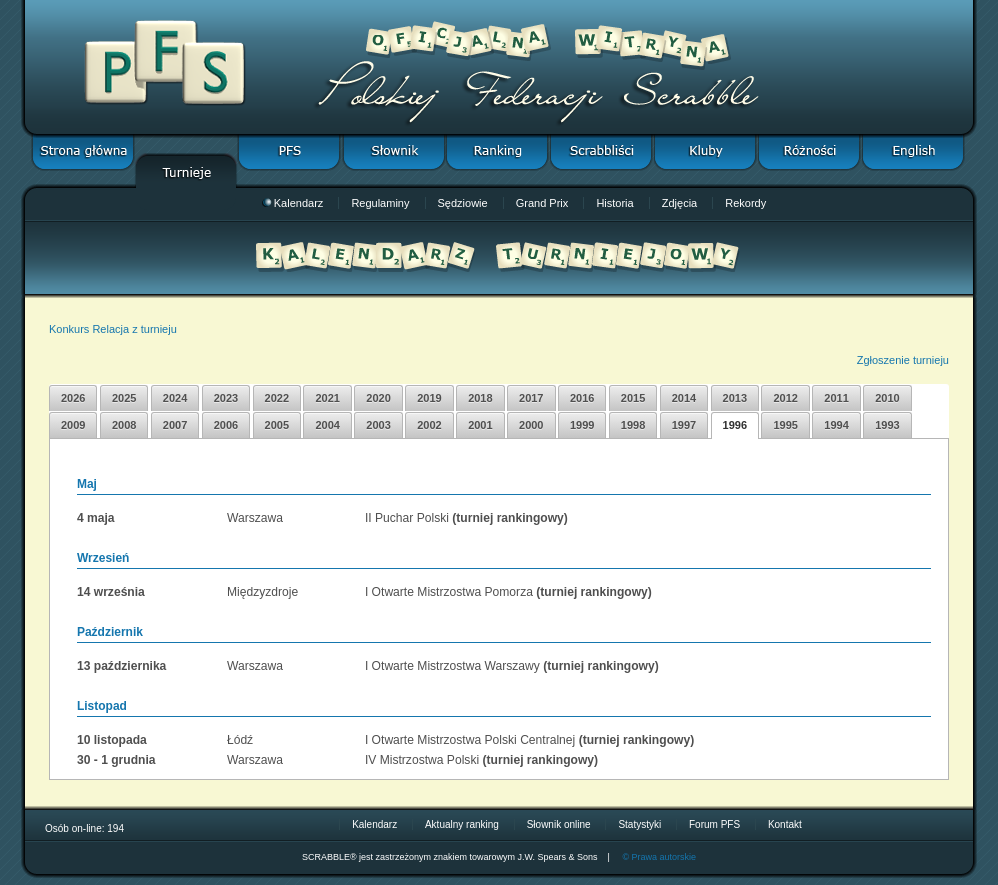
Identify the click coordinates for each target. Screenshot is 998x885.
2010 (887, 398)
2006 (226, 425)
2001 (480, 425)
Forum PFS (714, 824)
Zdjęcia (679, 203)
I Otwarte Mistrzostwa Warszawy (452, 666)
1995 (785, 425)
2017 (531, 398)
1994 (836, 425)
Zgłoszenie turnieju (903, 360)
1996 (735, 425)
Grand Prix (542, 203)
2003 (378, 425)
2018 (480, 398)
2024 (175, 398)
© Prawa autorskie (659, 857)
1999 (582, 425)
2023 (226, 398)
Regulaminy (380, 203)
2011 (836, 398)
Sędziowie (463, 203)
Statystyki (639, 824)
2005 (277, 425)
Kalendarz (293, 203)
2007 (175, 425)
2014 (684, 398)
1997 (684, 425)
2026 (73, 398)
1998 (633, 425)
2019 (429, 398)
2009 (73, 425)
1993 (887, 425)
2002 (429, 425)
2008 (124, 425)
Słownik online (559, 824)
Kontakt (785, 824)
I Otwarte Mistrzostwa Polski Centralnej (470, 740)
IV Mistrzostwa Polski (422, 760)
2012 (785, 398)
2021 (327, 398)
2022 (277, 398)
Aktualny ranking (462, 824)
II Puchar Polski (407, 518)
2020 (378, 398)
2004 (327, 425)
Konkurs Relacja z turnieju (113, 329)
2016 (582, 398)
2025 (124, 398)
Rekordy (745, 203)
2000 (531, 425)
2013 (735, 398)
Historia (614, 203)
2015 (633, 398)
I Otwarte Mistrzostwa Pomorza (449, 592)
